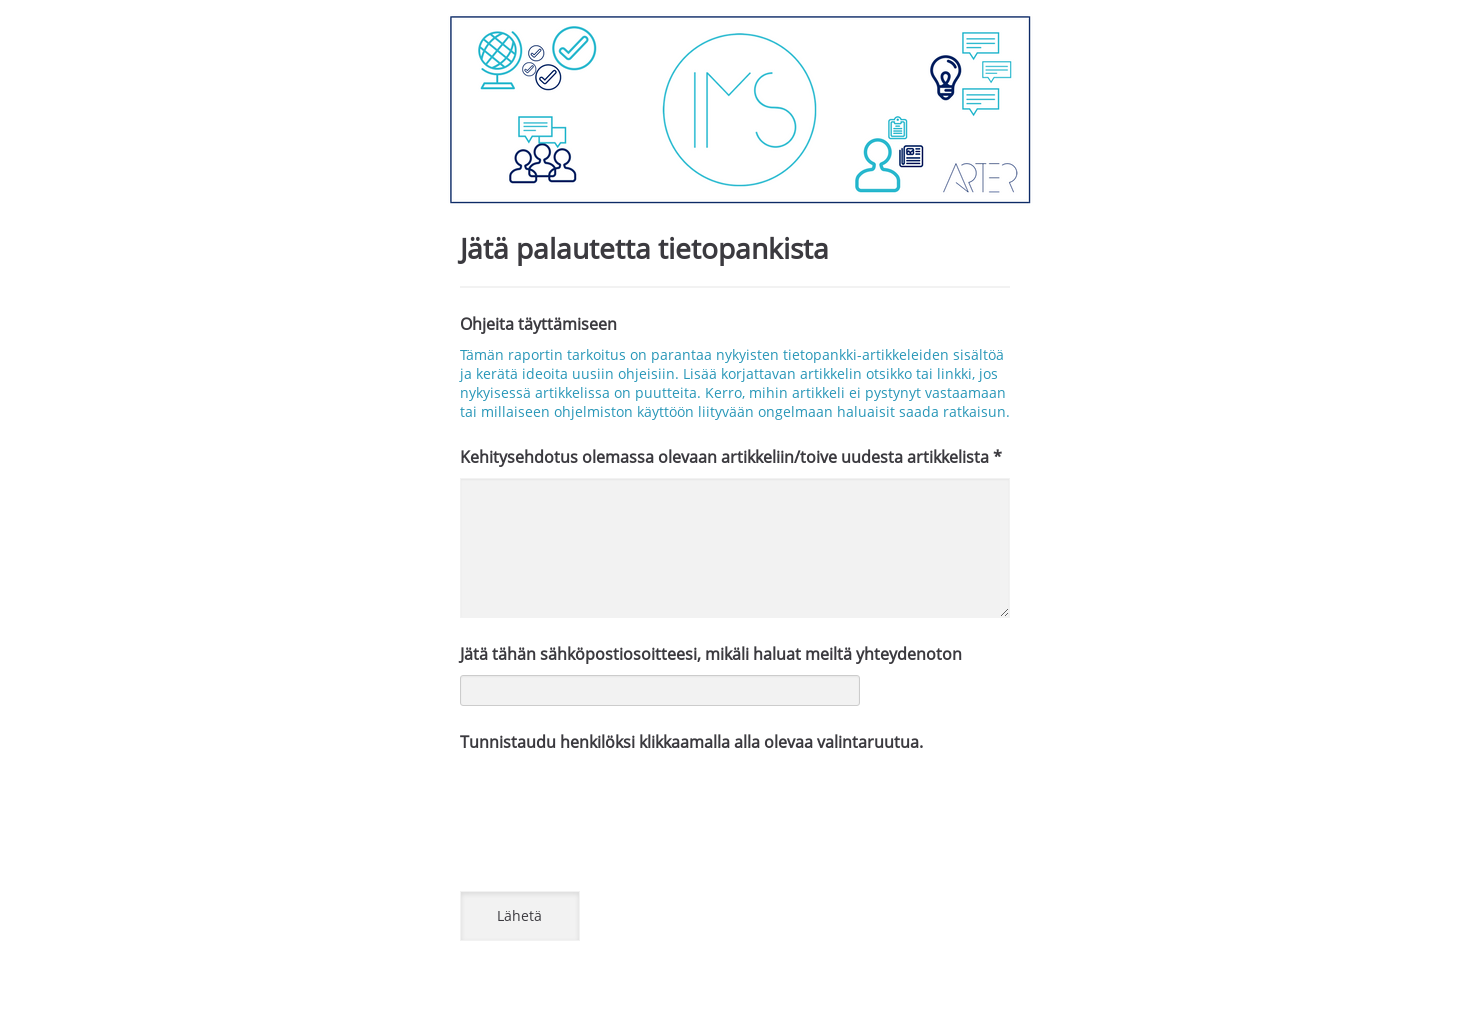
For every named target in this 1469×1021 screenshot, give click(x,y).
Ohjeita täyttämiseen (538, 324)
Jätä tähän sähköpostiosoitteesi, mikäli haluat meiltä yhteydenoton (711, 654)
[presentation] (612, 802)
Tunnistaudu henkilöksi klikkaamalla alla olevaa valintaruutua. (691, 742)
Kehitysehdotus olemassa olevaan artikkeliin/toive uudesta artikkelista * (731, 457)
